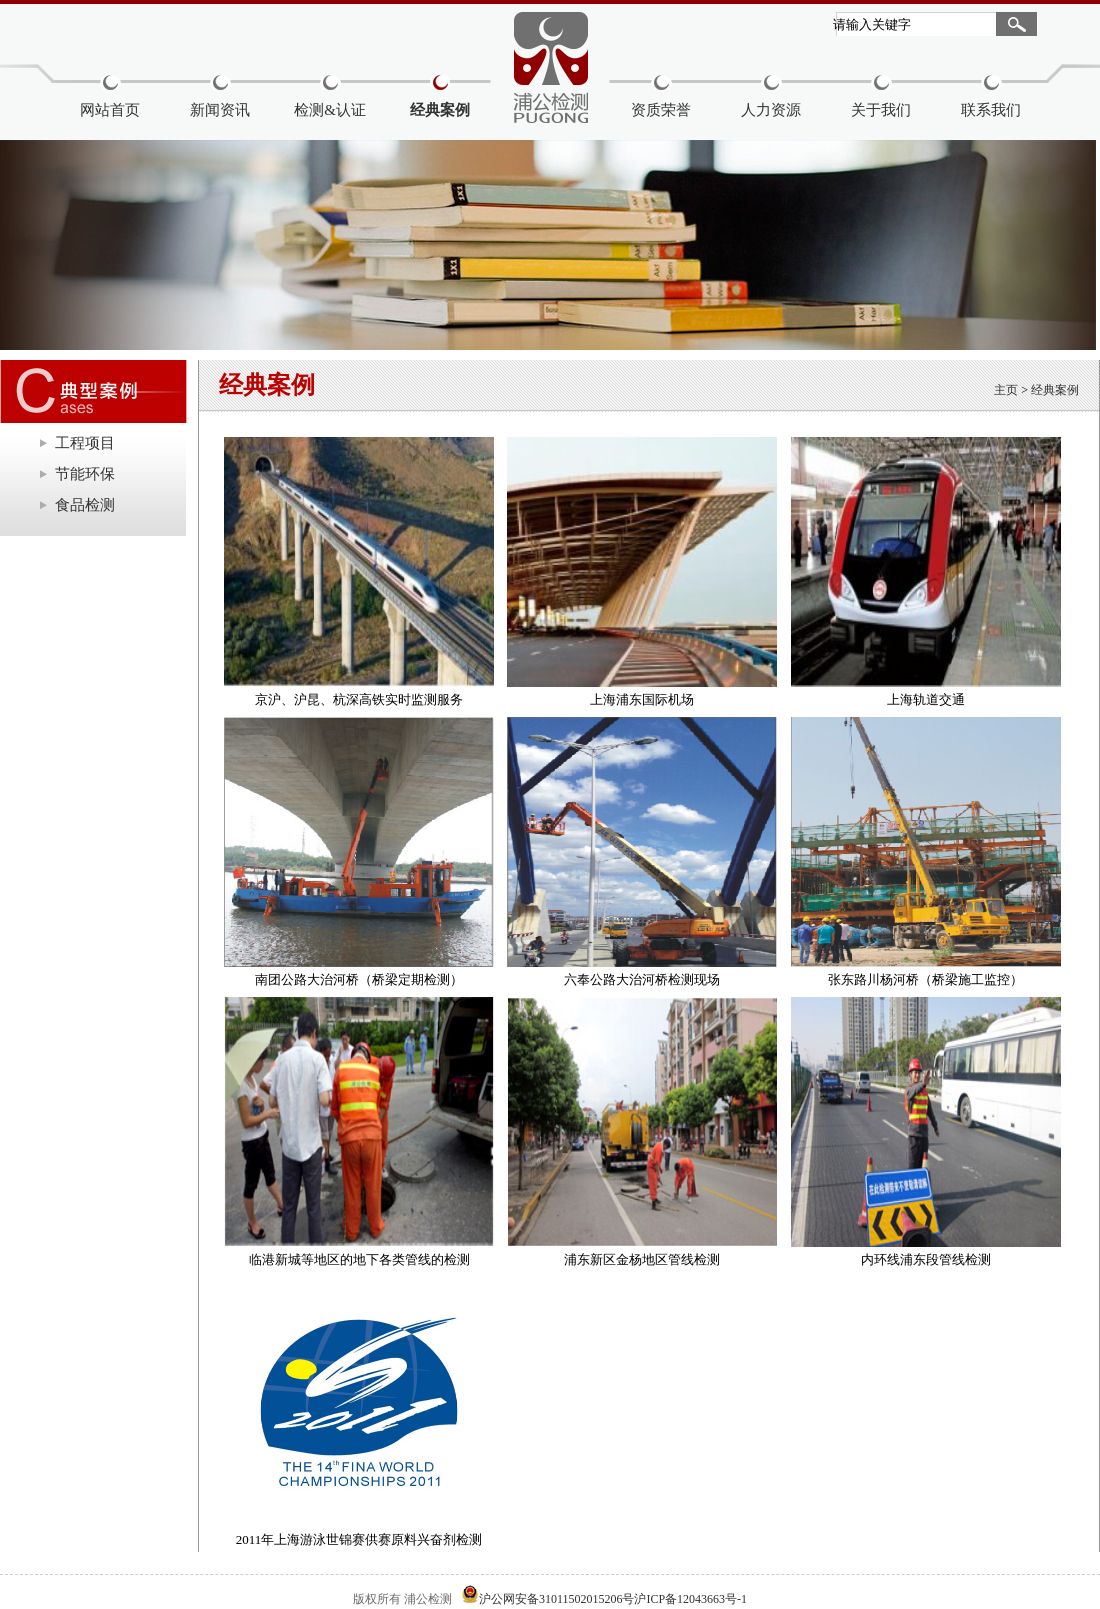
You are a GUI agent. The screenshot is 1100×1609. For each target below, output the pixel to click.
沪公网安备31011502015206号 (557, 1599)
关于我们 (881, 110)
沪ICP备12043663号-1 (690, 1599)
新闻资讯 (220, 110)
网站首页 (110, 110)
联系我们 (991, 110)
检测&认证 (330, 110)
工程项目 (85, 443)
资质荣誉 (661, 110)
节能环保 (85, 474)
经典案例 (440, 110)
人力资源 (771, 110)
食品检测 (85, 505)
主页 (1006, 390)
